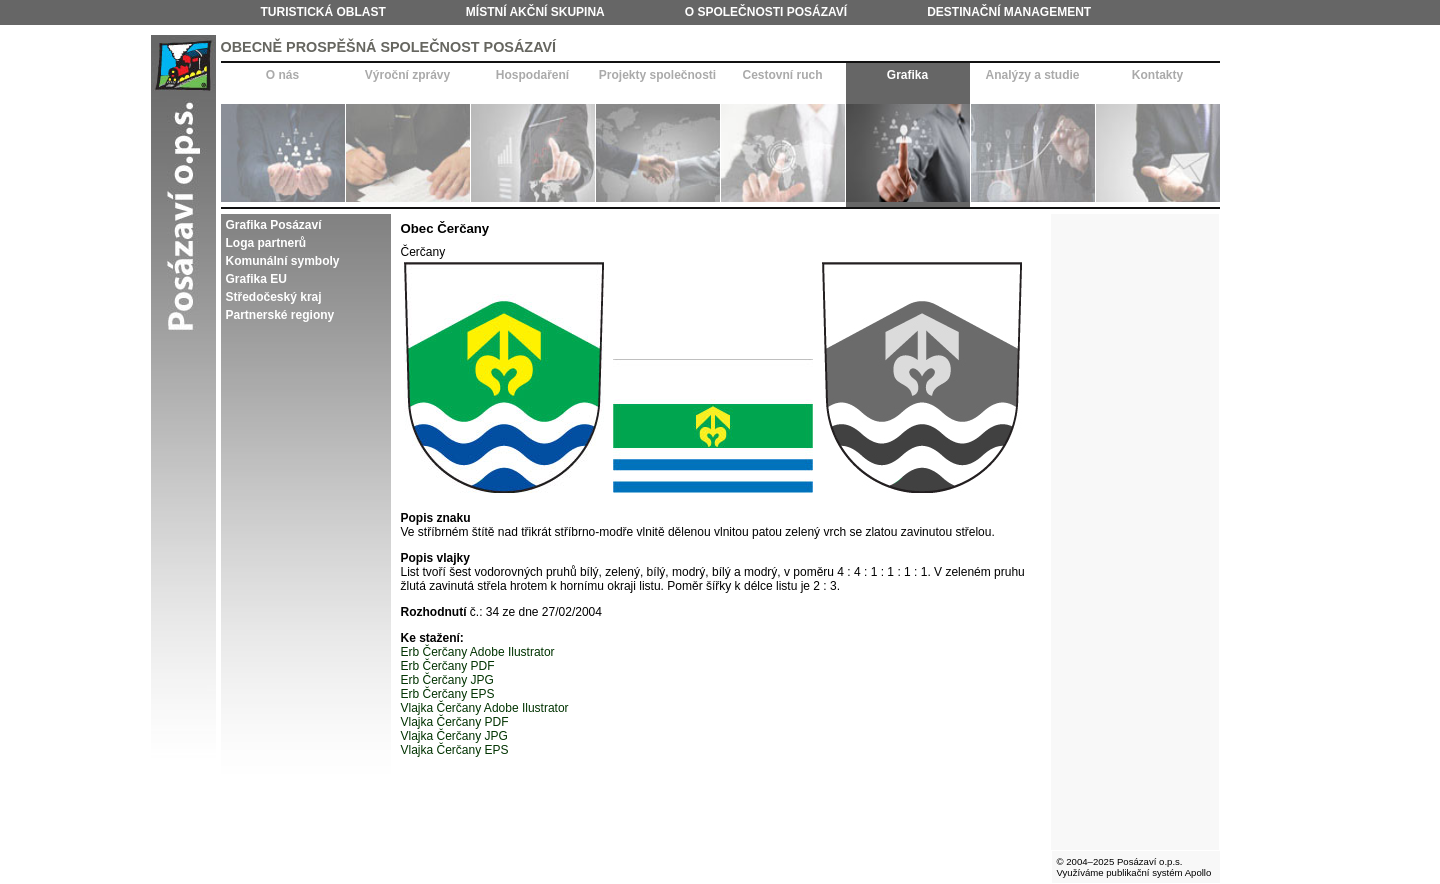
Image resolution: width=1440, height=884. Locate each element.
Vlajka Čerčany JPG (454, 736)
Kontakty (1157, 75)
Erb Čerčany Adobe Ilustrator (478, 652)
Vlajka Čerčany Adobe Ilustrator (485, 708)
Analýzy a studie (1032, 75)
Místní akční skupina (535, 12)
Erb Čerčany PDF (448, 666)
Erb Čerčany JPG (447, 680)
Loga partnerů (266, 243)
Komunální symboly (283, 261)
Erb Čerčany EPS (448, 694)
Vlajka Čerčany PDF (455, 722)
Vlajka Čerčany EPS (455, 750)
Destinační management (1009, 12)
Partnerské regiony (280, 315)
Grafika (907, 75)
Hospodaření (532, 75)
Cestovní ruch (782, 75)
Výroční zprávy (407, 75)
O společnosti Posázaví (766, 12)
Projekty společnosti (657, 75)
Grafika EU (256, 279)
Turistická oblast (323, 12)
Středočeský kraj (274, 297)
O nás (282, 75)
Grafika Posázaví (274, 225)
